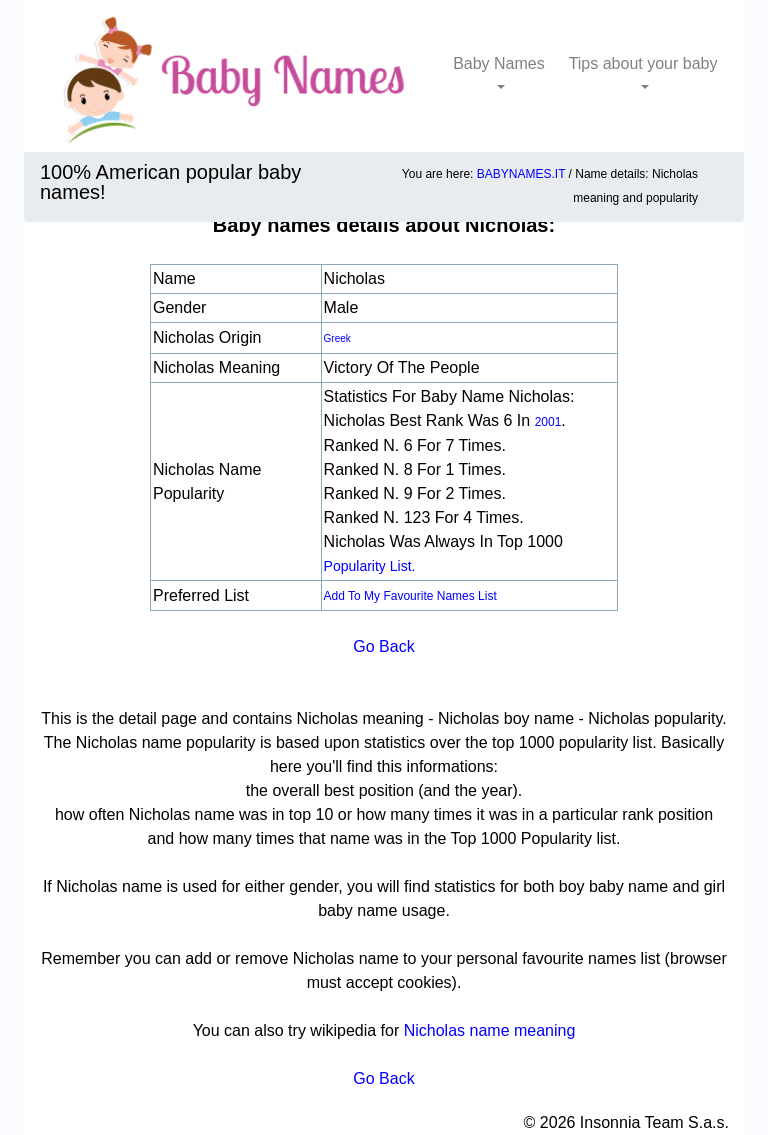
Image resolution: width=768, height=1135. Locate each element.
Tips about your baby (643, 63)
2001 (548, 422)
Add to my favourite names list (410, 596)
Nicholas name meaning (490, 1030)
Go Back (383, 646)
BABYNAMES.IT (521, 174)
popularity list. (370, 566)
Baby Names (499, 63)
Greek (337, 338)
